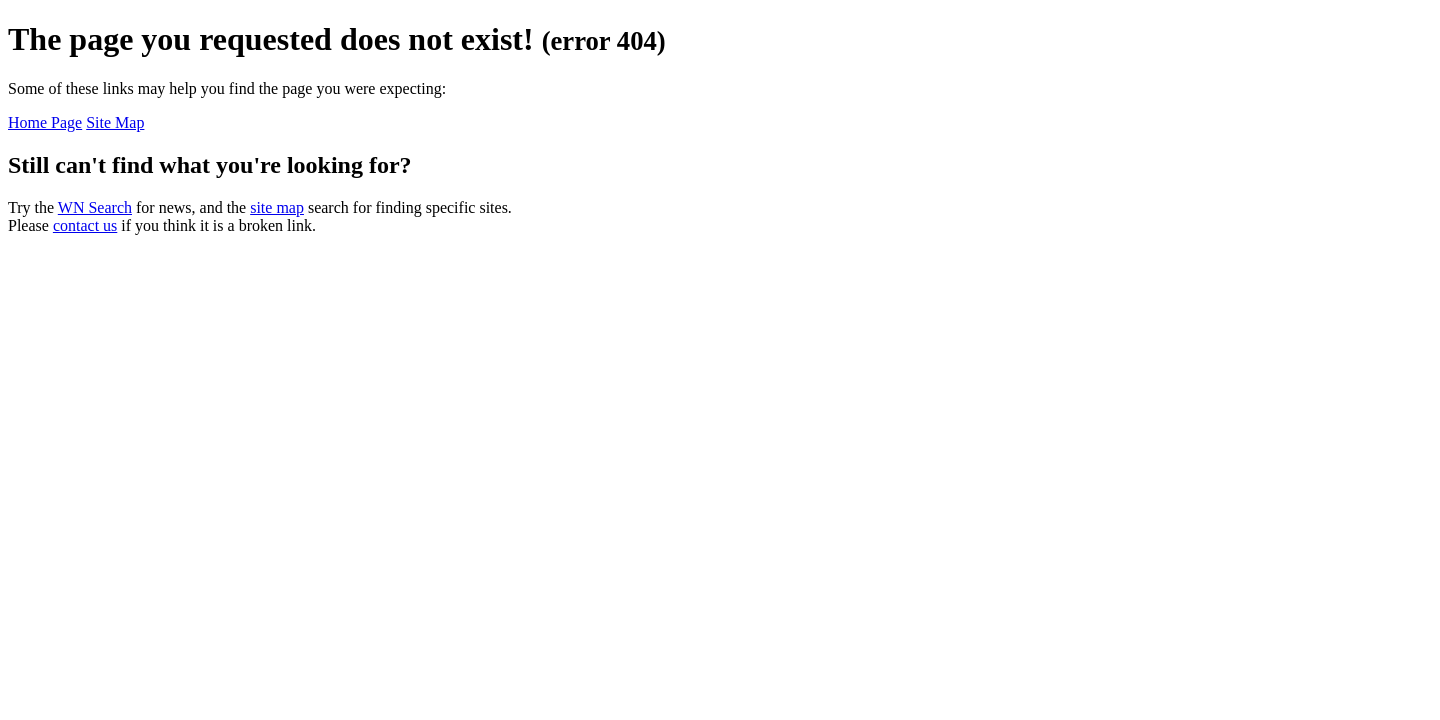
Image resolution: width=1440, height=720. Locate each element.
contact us (85, 225)
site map (277, 207)
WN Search (95, 207)
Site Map (115, 122)
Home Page (45, 122)
